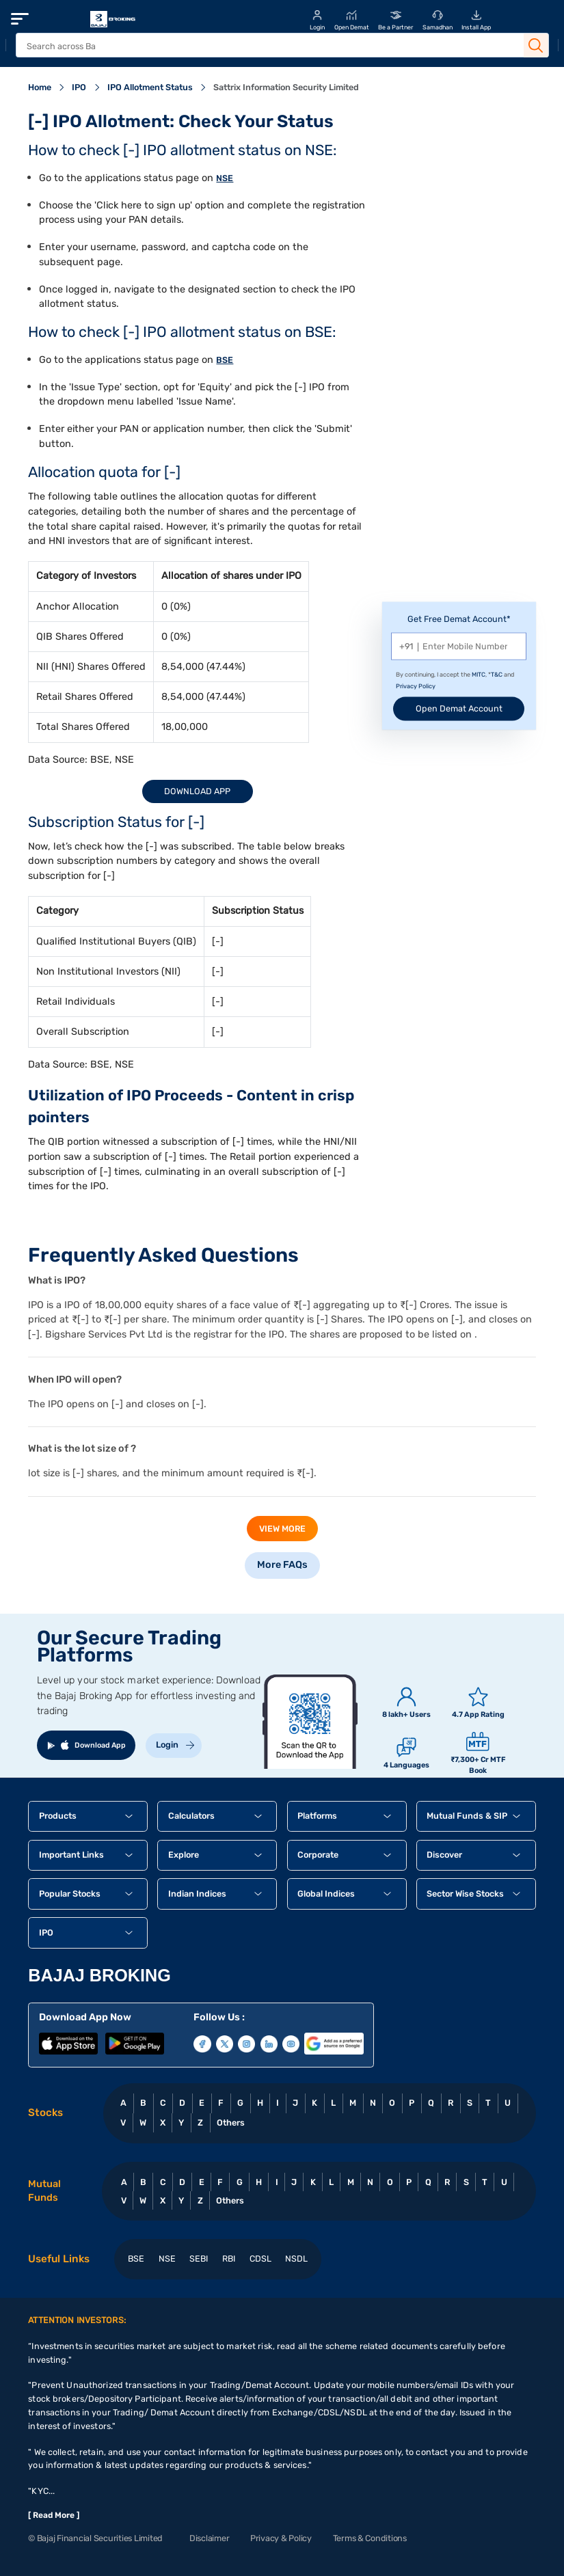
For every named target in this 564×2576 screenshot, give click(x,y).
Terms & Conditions (370, 2538)
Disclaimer (209, 2538)
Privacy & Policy (281, 2538)
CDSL (260, 2258)
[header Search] (267, 46)
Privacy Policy (415, 686)
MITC (478, 674)
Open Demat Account (459, 708)
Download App (197, 791)
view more (282, 1528)
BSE (224, 360)
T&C (496, 674)
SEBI (198, 2258)
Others (231, 2122)
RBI (228, 2258)
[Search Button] (535, 45)
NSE (224, 178)
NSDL (296, 2258)
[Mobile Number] (459, 646)
